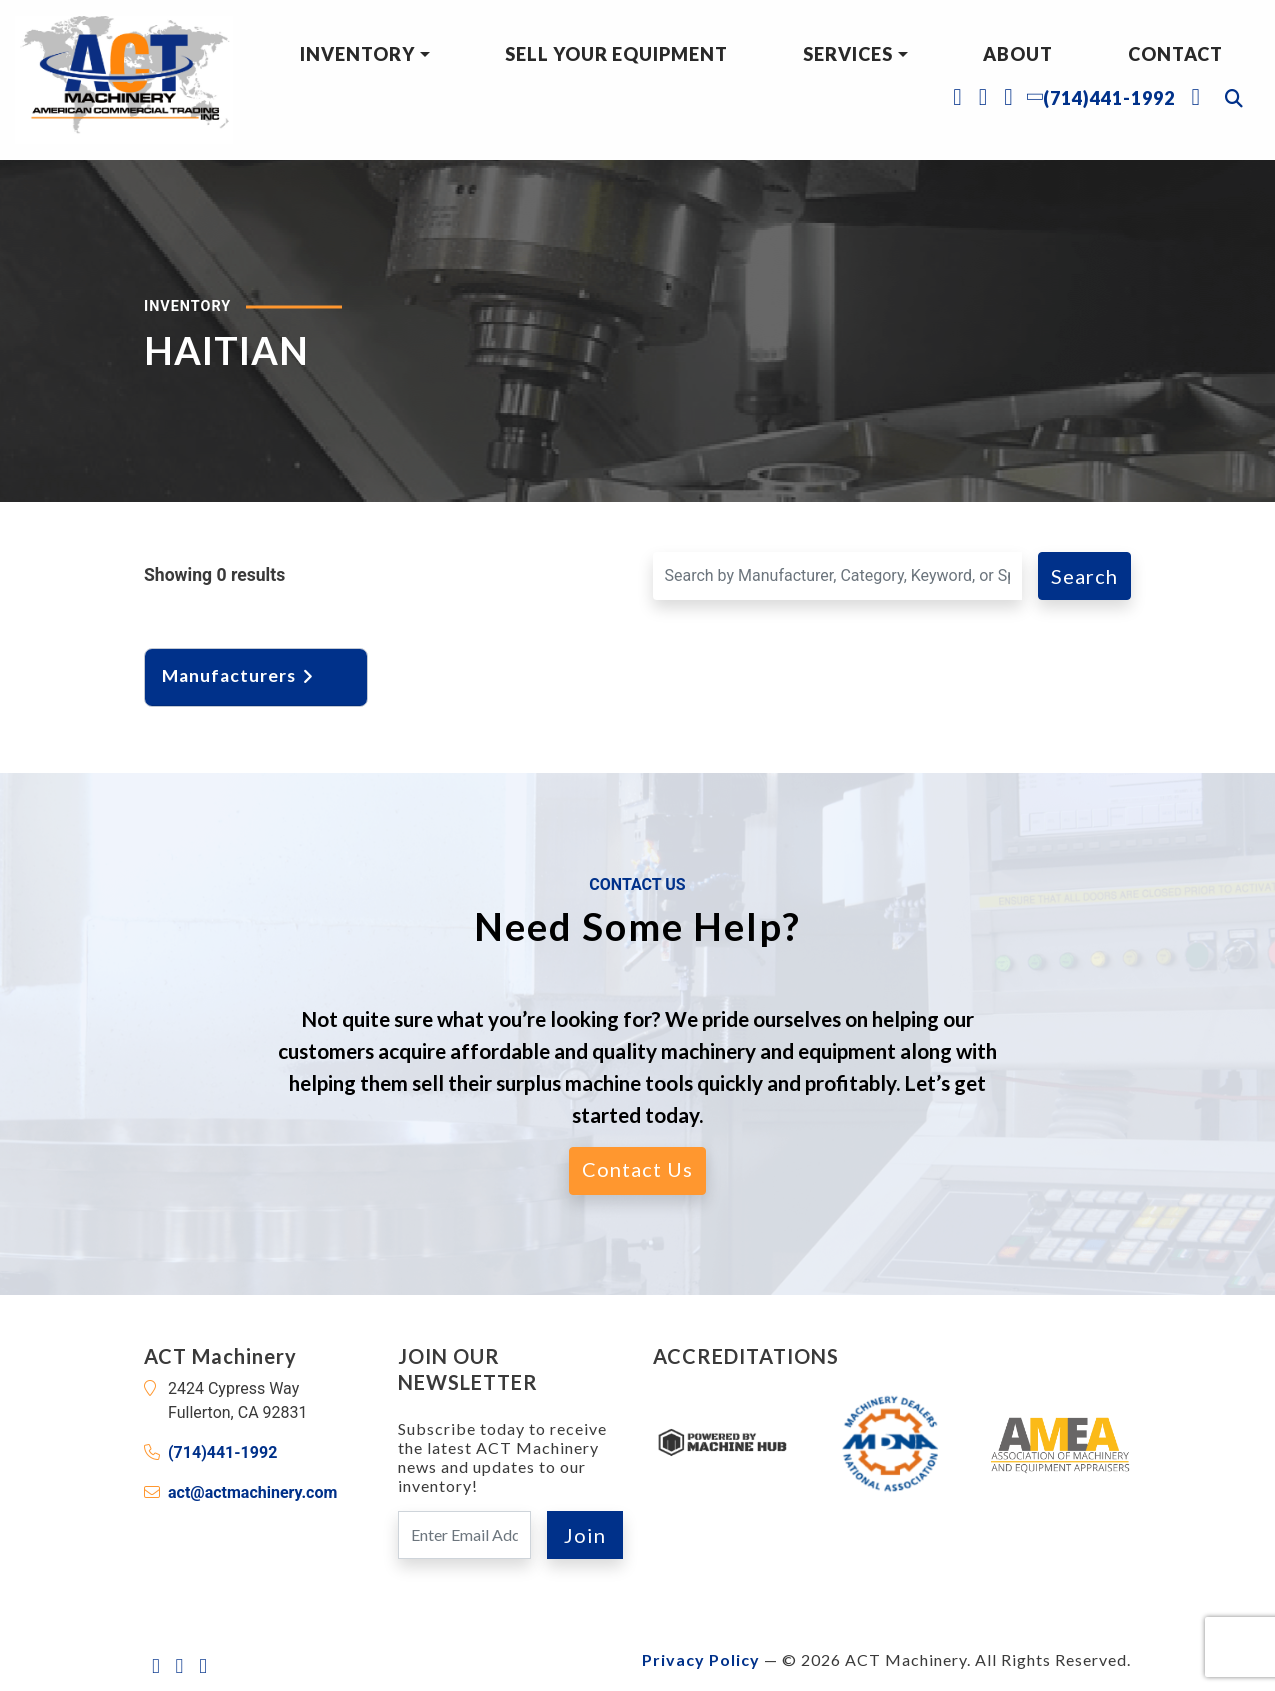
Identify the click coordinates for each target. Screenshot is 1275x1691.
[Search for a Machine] (838, 576)
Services (848, 54)
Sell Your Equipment (616, 54)
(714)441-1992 (222, 1452)
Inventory (357, 54)
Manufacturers (239, 675)
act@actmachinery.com (252, 1492)
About (1018, 54)
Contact (1175, 54)
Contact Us (637, 1169)
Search (1084, 576)
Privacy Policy (701, 1659)
